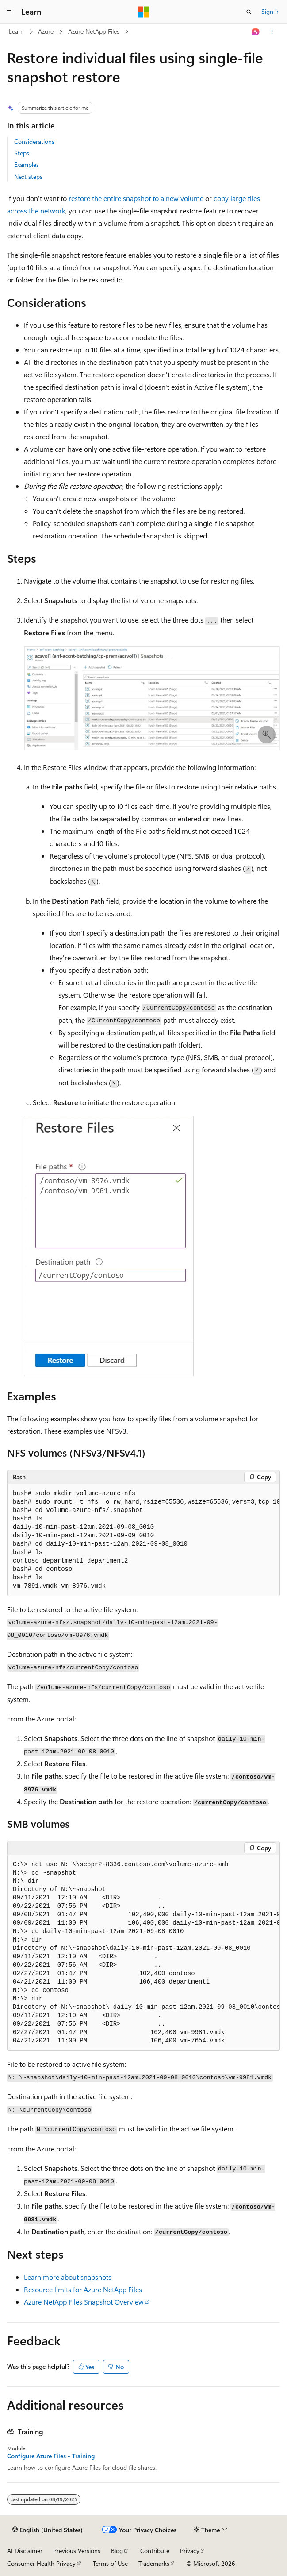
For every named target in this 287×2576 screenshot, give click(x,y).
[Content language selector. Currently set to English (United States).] (47, 2530)
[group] (143, 1540)
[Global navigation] (9, 12)
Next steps (28, 176)
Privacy (189, 2550)
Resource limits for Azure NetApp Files (83, 2289)
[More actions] (272, 32)
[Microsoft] (143, 12)
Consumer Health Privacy (41, 2563)
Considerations (34, 141)
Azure (46, 31)
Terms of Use (110, 2563)
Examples (26, 164)
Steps (21, 153)
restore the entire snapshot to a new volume (136, 198)
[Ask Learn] (255, 32)
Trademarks (153, 2563)
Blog (117, 2550)
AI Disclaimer (24, 2550)
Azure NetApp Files (93, 31)
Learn (16, 31)
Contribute (154, 2550)
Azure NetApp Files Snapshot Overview (84, 2301)
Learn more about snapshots (67, 2277)
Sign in (270, 11)
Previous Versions (76, 2550)
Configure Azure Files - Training (51, 2456)
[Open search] (249, 12)
